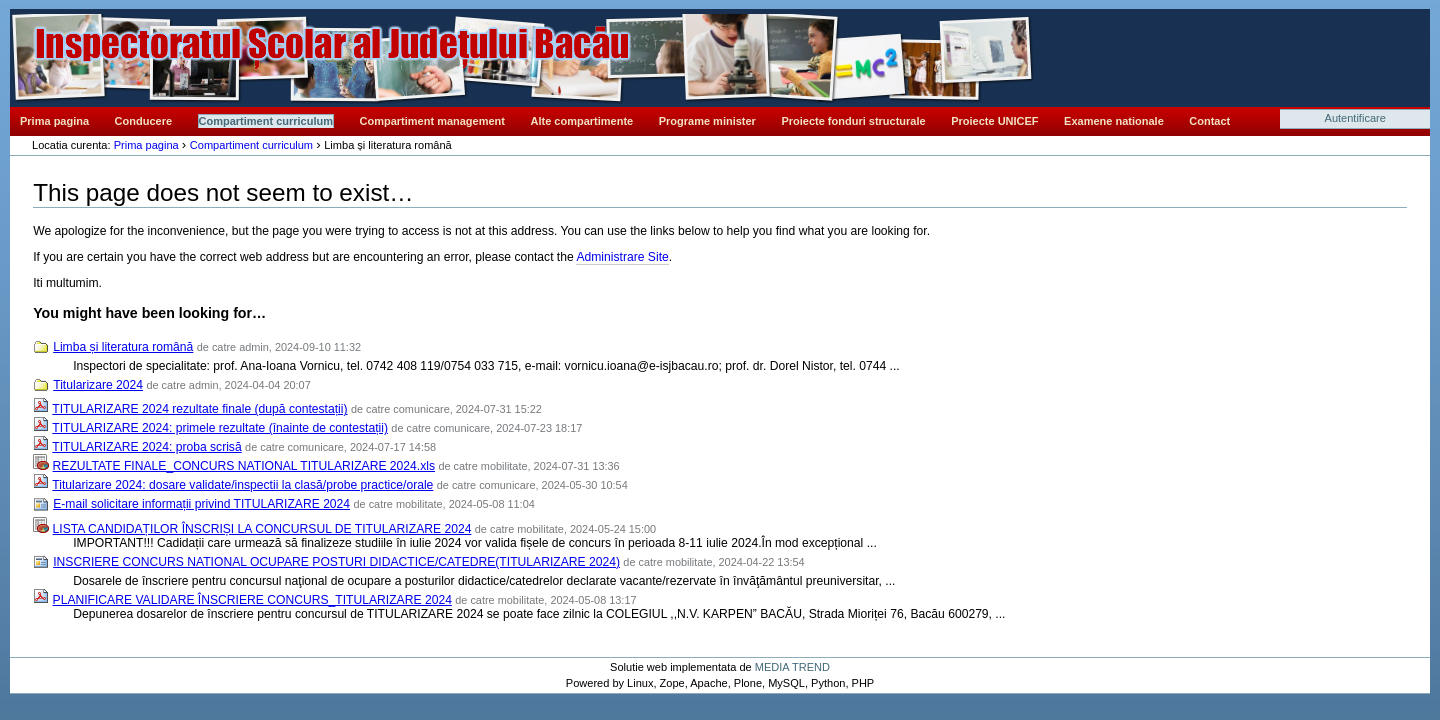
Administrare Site (622, 257)
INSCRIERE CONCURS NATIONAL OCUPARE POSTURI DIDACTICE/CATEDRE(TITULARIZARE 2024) (336, 562)
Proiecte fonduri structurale (853, 121)
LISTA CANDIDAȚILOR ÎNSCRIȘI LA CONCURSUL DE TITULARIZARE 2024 (262, 529)
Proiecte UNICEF (994, 121)
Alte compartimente (582, 121)
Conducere (143, 121)
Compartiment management (432, 121)
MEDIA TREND (792, 667)
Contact (1209, 121)
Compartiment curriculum (266, 121)
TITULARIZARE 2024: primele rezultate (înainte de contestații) (220, 428)
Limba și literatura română (123, 347)
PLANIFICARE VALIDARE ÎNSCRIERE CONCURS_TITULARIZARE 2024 (252, 600)
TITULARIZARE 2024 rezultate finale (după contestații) (199, 409)
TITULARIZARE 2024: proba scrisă (146, 447)
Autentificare (1355, 118)
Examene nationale (1114, 121)
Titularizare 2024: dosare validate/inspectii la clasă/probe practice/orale (242, 485)
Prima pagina (54, 121)
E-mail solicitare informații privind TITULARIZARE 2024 (201, 504)
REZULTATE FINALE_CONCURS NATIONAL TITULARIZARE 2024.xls (244, 466)
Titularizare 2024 (98, 385)
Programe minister (707, 121)
